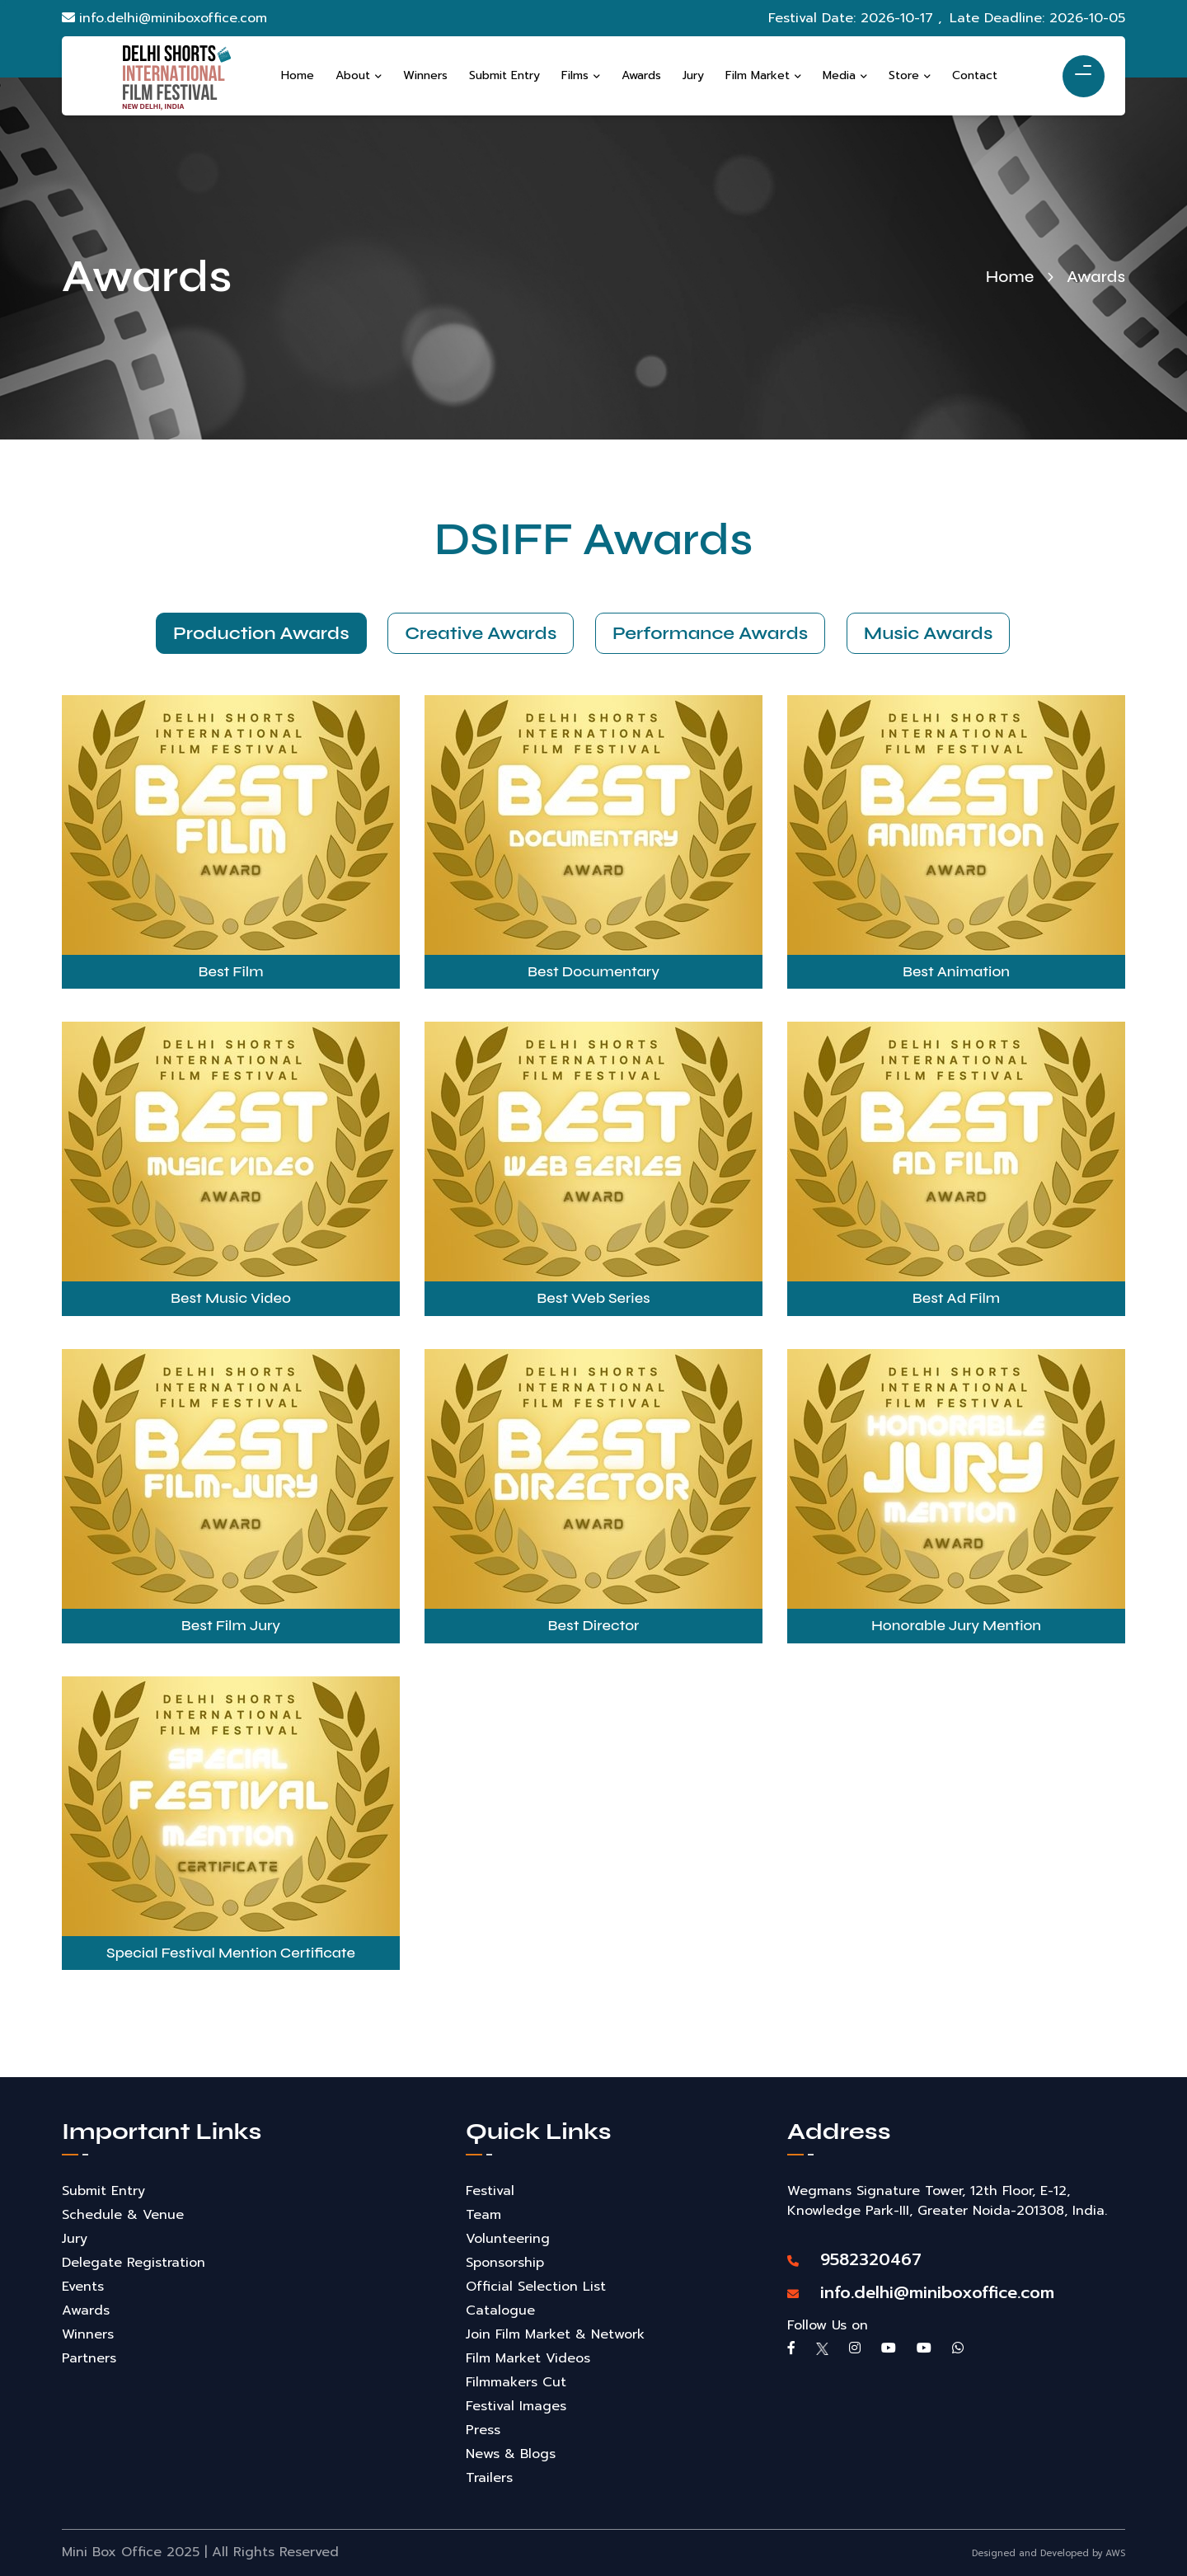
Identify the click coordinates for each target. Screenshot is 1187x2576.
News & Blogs (511, 2454)
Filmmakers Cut (516, 2382)
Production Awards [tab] (254, 633)
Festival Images (516, 2406)
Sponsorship (505, 2263)
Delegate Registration (133, 2263)
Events (83, 2286)
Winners (88, 2334)
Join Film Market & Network (555, 2334)
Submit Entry (103, 2191)
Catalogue (500, 2310)
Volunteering (508, 2239)
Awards (86, 2310)
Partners (89, 2358)
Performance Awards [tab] (710, 633)
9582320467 (854, 2259)
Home (1010, 276)
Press (483, 2430)
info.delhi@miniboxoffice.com (164, 18)
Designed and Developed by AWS (1048, 2553)
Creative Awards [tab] (477, 633)
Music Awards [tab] (932, 633)
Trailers (489, 2478)
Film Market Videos (528, 2358)
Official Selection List (536, 2286)
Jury (74, 2239)
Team (483, 2215)
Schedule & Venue (123, 2215)
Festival (490, 2191)
